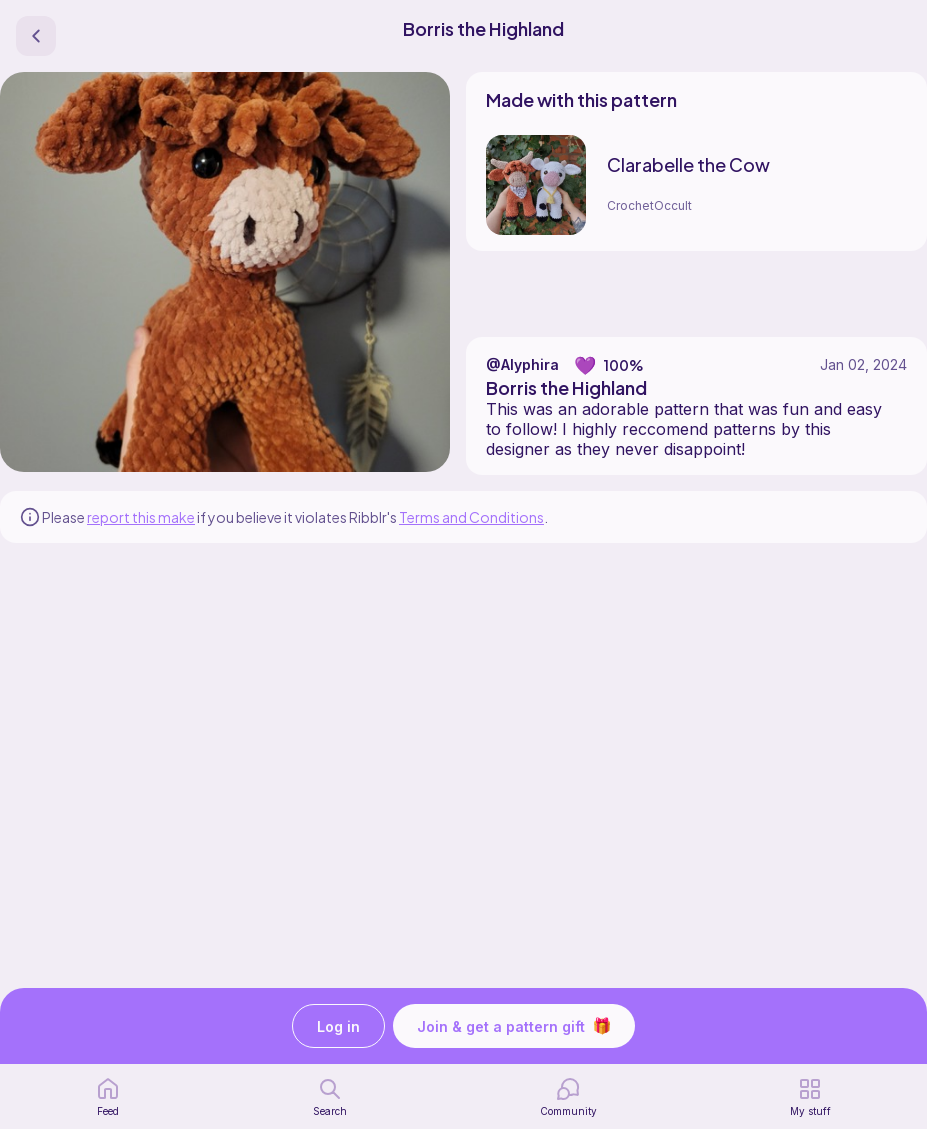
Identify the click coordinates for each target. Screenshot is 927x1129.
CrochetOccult (649, 205)
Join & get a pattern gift (514, 1026)
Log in (338, 1026)
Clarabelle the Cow (688, 164)
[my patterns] (810, 1097)
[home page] (108, 1097)
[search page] (330, 1097)
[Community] (568, 1097)
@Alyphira (522, 364)
